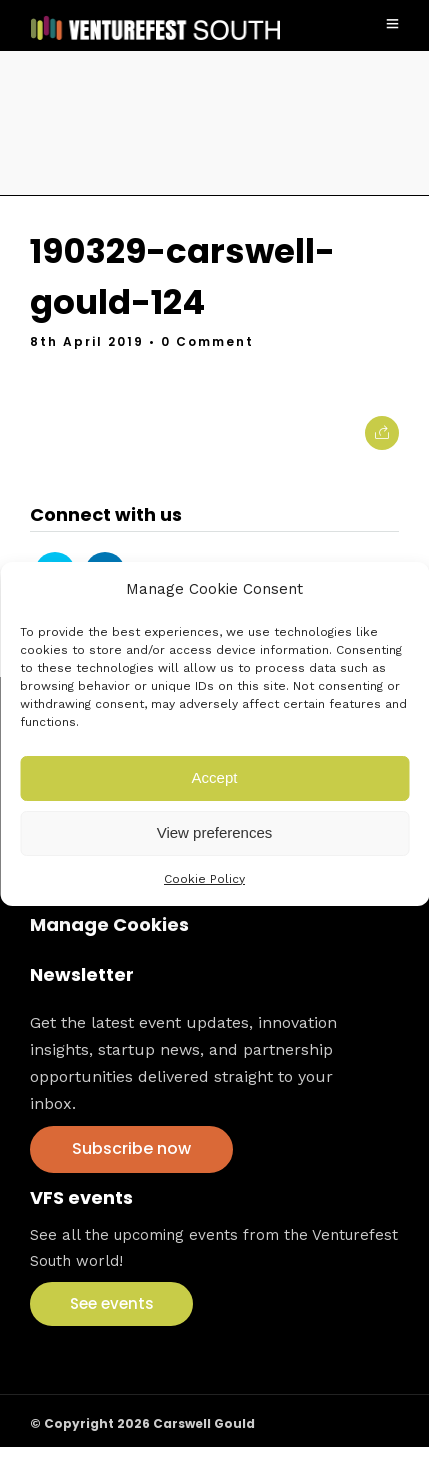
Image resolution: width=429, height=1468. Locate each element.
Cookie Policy (204, 879)
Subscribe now (131, 1148)
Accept (215, 777)
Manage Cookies (109, 924)
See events (112, 1303)
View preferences (215, 832)
